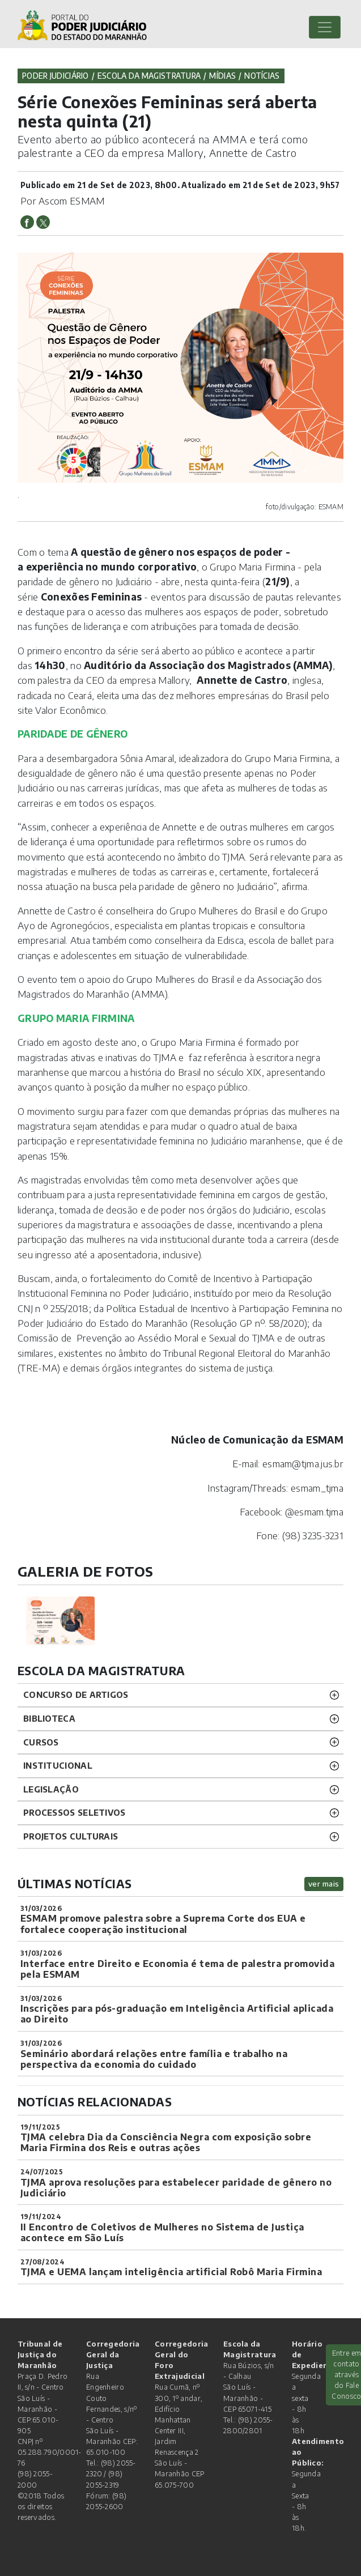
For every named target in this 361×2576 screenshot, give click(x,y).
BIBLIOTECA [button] (49, 1718)
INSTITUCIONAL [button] (57, 1765)
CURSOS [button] (41, 1742)
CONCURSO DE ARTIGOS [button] (76, 1694)
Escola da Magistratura (149, 75)
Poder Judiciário (55, 75)
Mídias (222, 75)
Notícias (261, 75)
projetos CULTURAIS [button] (70, 1836)
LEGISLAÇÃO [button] (51, 1789)
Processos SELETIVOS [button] (74, 1812)
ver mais (323, 1883)
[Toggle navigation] (325, 27)
